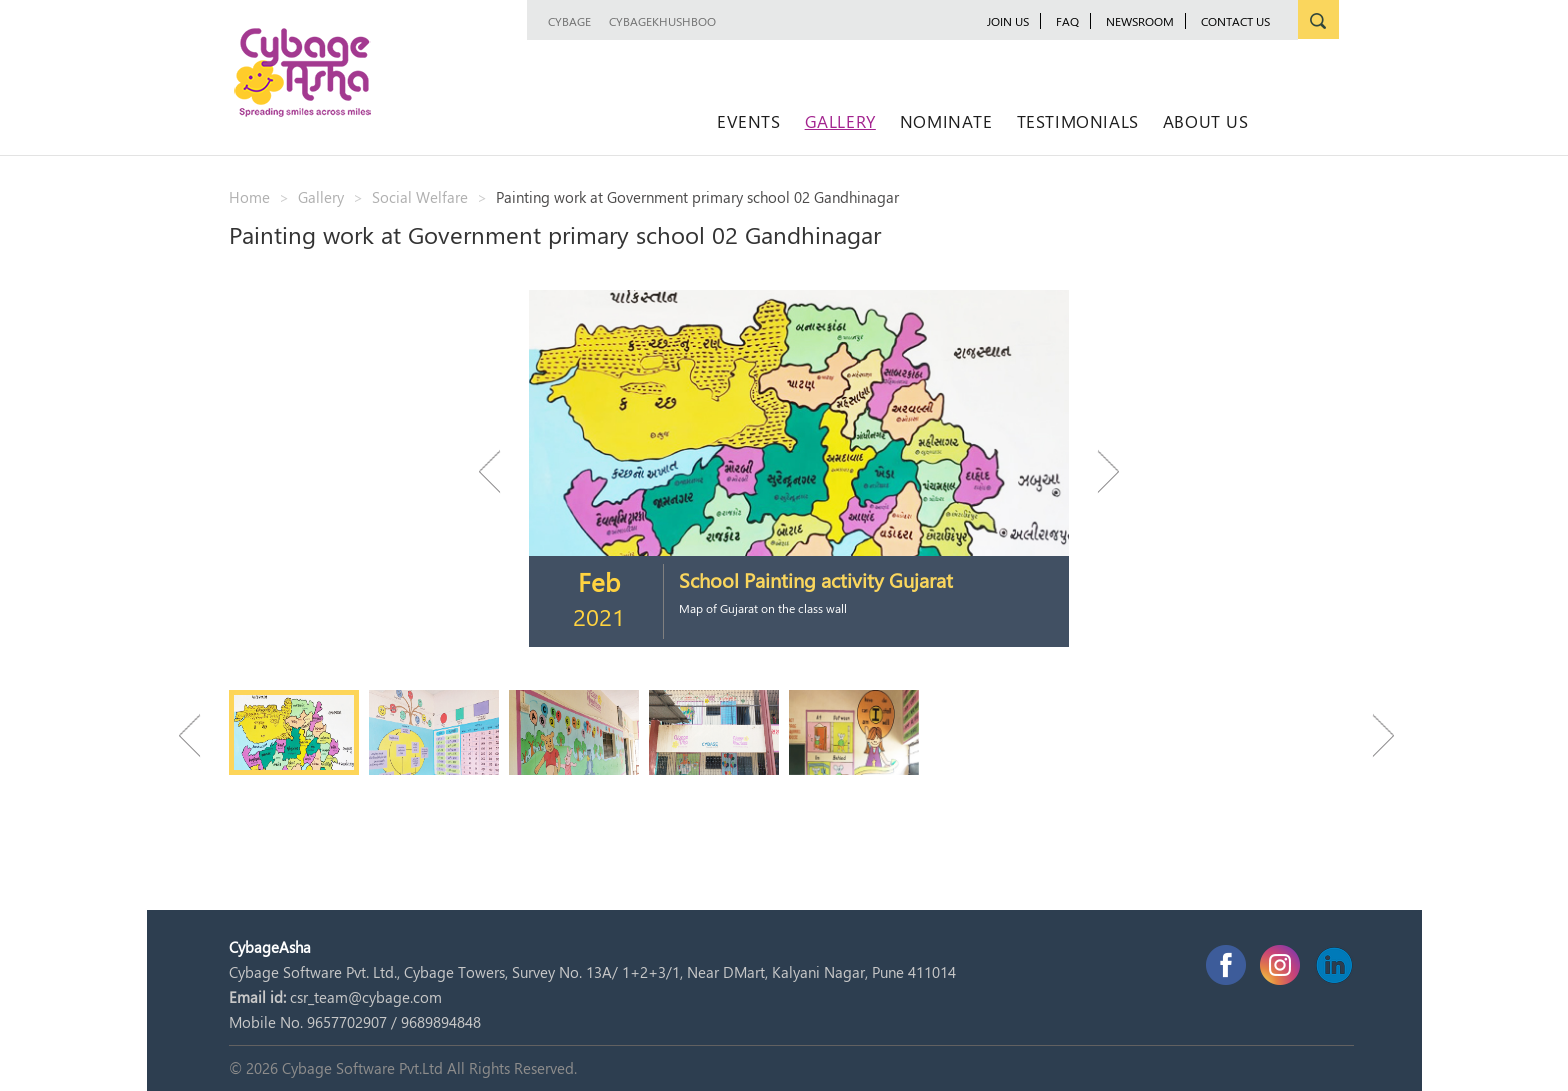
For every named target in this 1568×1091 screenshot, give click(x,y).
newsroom (1140, 21)
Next (1099, 471)
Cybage (569, 21)
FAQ (1067, 21)
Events (749, 121)
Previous (499, 471)
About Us (1206, 121)
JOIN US (1008, 21)
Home (249, 197)
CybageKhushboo (662, 21)
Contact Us (1235, 21)
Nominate (946, 121)
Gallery (840, 121)
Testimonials (1078, 121)
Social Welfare (420, 197)
